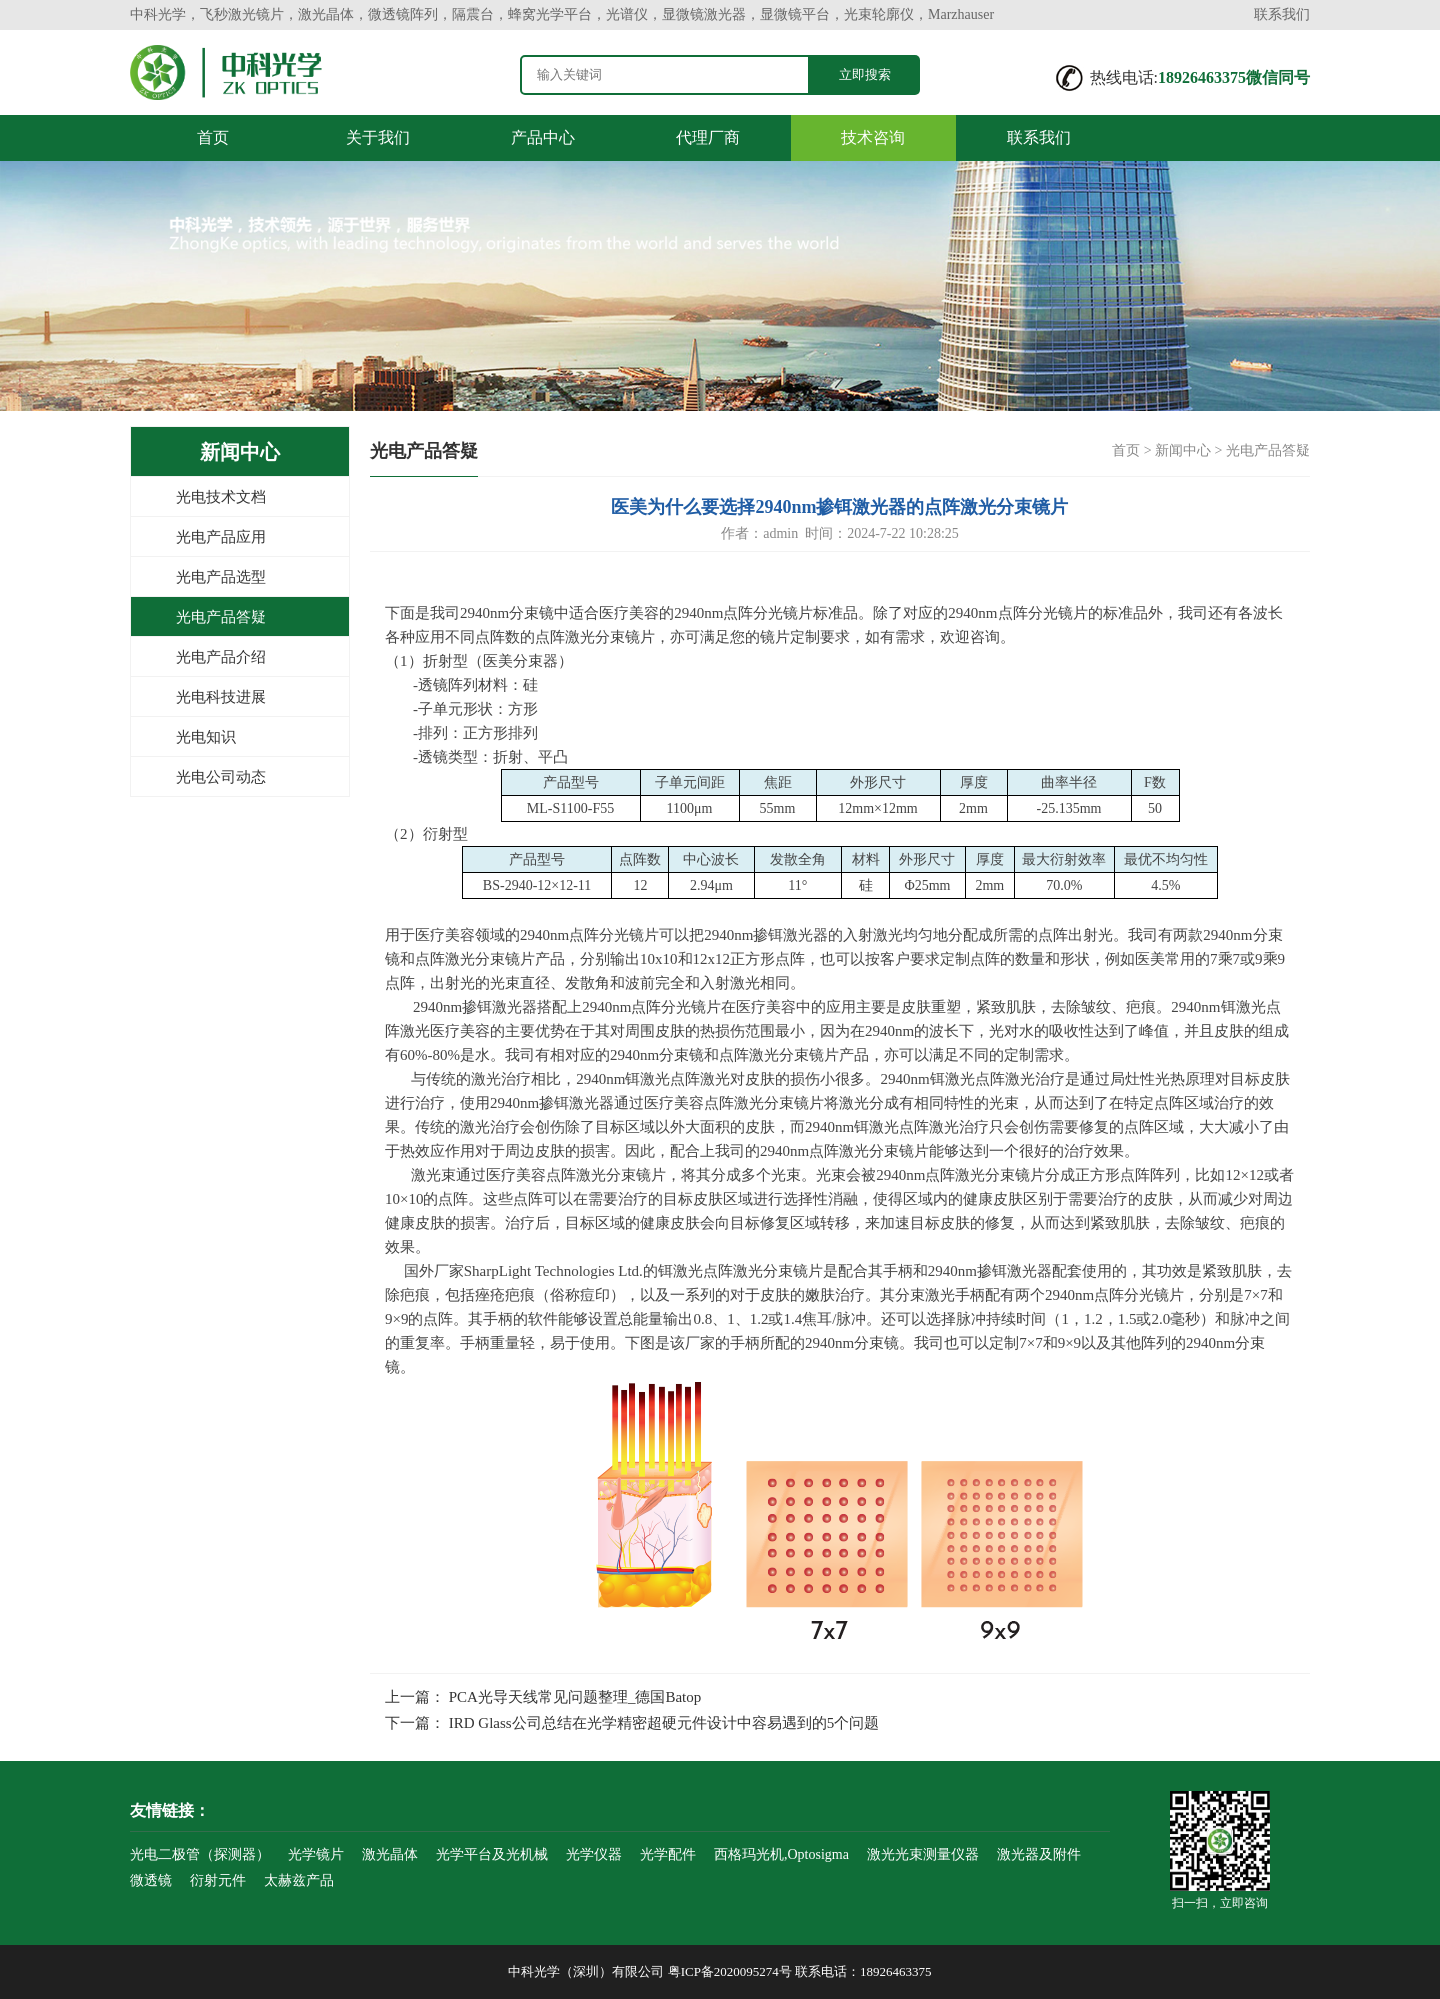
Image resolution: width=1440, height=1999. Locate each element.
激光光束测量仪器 (923, 1854)
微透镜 (151, 1880)
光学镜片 (316, 1854)
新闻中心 (1183, 450)
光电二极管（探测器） (200, 1854)
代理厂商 (708, 137)
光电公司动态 (221, 777)
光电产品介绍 (221, 657)
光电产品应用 (221, 537)
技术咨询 (873, 137)
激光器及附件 (1039, 1854)
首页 (213, 137)
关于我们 (378, 137)
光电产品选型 (221, 577)
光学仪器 (594, 1854)
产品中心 (543, 137)
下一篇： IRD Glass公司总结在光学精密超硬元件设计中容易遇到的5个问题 (632, 1723)
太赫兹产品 (299, 1880)
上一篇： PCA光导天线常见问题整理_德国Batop (543, 1697)
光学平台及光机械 (492, 1854)
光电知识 (206, 737)
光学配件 (668, 1854)
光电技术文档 (221, 497)
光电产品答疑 (221, 617)
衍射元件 (218, 1880)
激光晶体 (390, 1854)
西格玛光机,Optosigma (781, 1854)
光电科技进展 (221, 697)
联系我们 (1282, 14)
